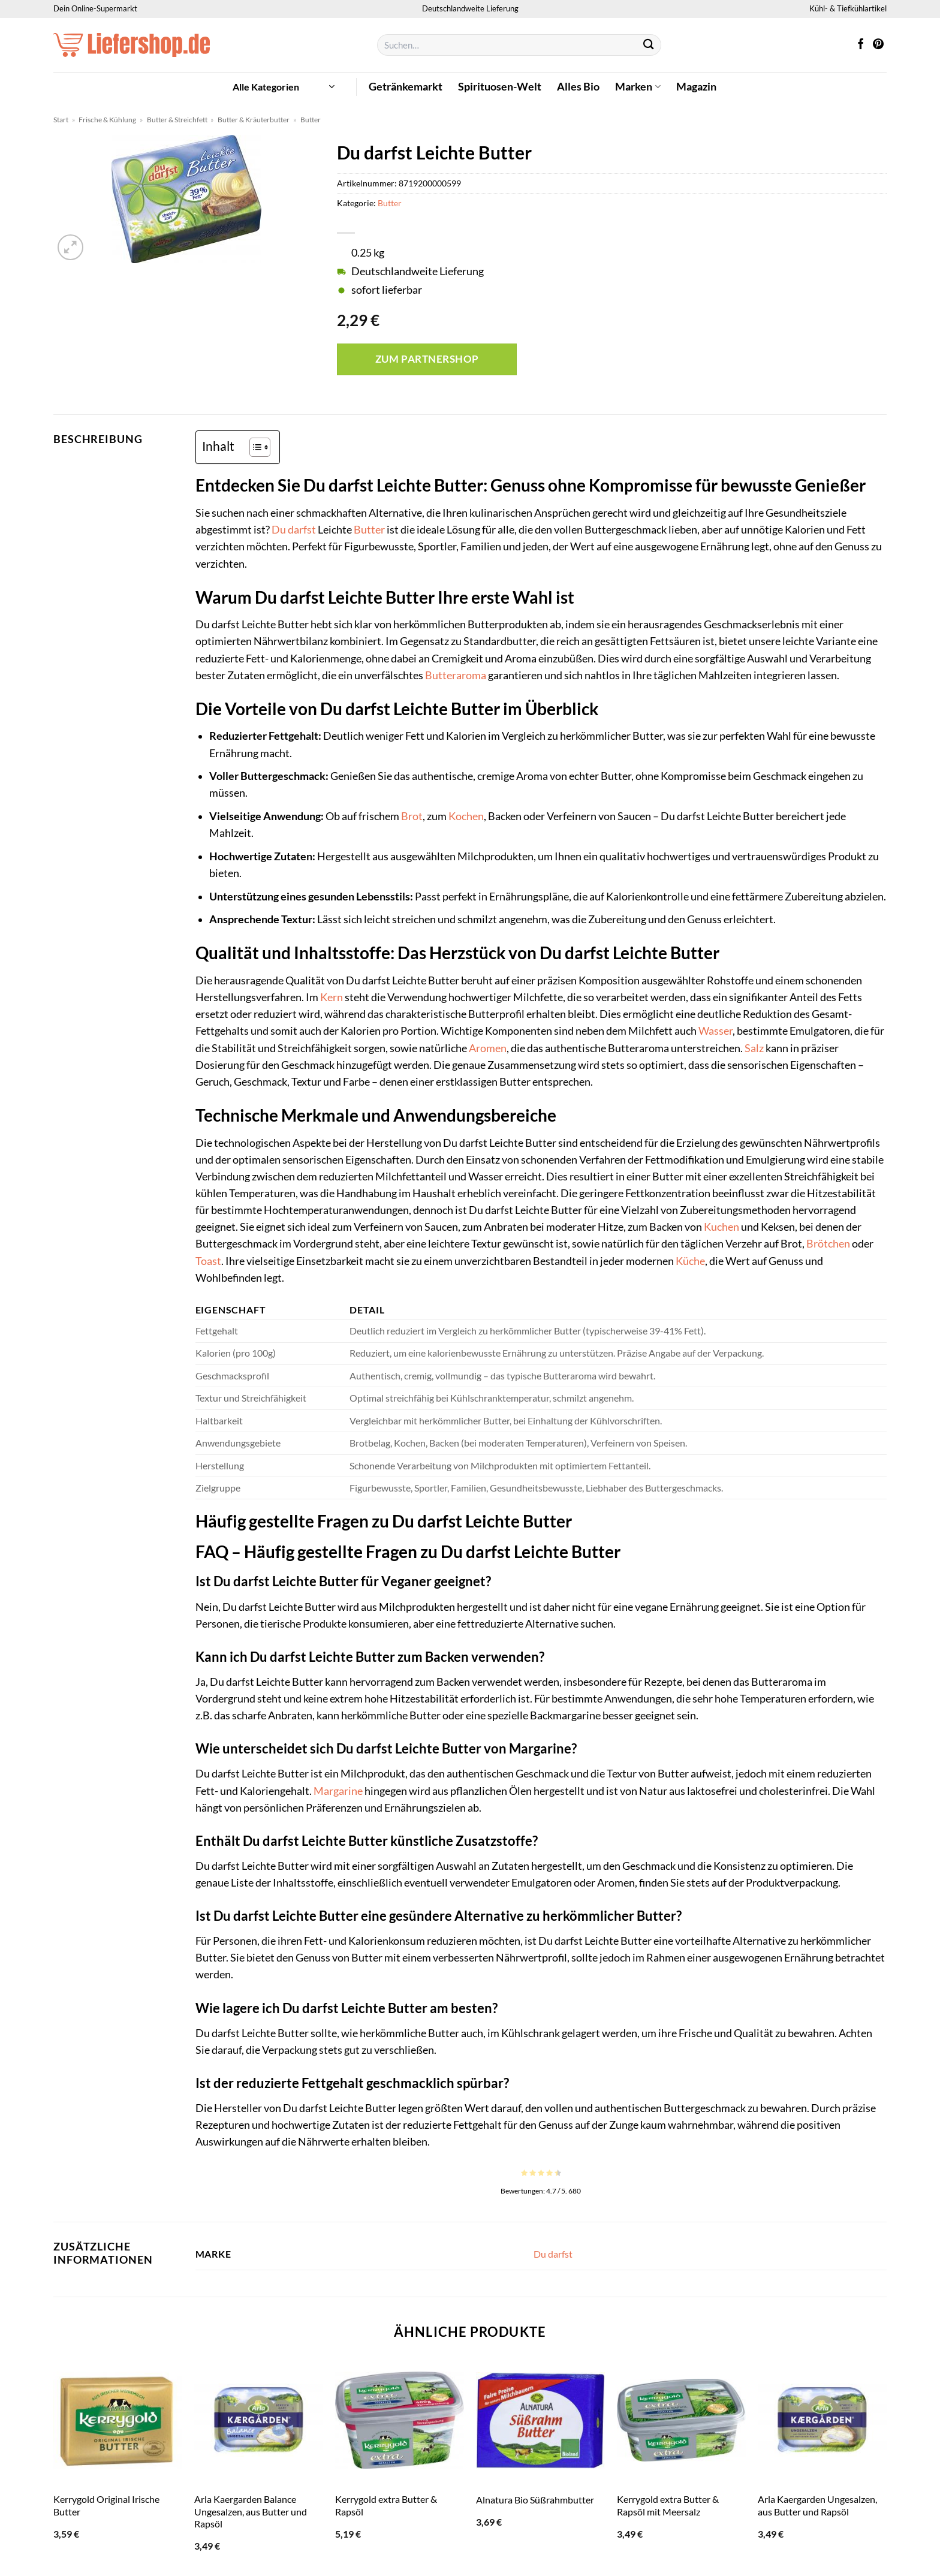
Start (60, 119)
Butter (310, 119)
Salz (754, 1048)
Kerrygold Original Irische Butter (106, 2505)
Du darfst (294, 529)
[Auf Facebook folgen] (860, 45)
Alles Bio (578, 86)
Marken (637, 86)
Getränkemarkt (405, 86)
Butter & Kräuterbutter (254, 119)
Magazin (696, 86)
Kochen (466, 816)
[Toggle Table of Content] (253, 447)
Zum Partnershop (427, 358)
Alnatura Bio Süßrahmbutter (535, 2499)
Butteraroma (455, 675)
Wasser (715, 1031)
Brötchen (828, 1243)
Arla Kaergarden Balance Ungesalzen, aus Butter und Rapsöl (250, 2511)
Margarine (338, 1791)
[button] (284, 87)
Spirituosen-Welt (499, 86)
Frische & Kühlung (107, 119)
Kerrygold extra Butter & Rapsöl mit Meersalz (668, 2505)
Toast (208, 1261)
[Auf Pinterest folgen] (878, 45)
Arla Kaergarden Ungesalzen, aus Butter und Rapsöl (817, 2505)
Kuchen (721, 1227)
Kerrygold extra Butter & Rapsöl (386, 2505)
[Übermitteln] (649, 45)
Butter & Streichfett (177, 119)
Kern (331, 997)
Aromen (488, 1048)
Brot (412, 816)
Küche (690, 1261)
